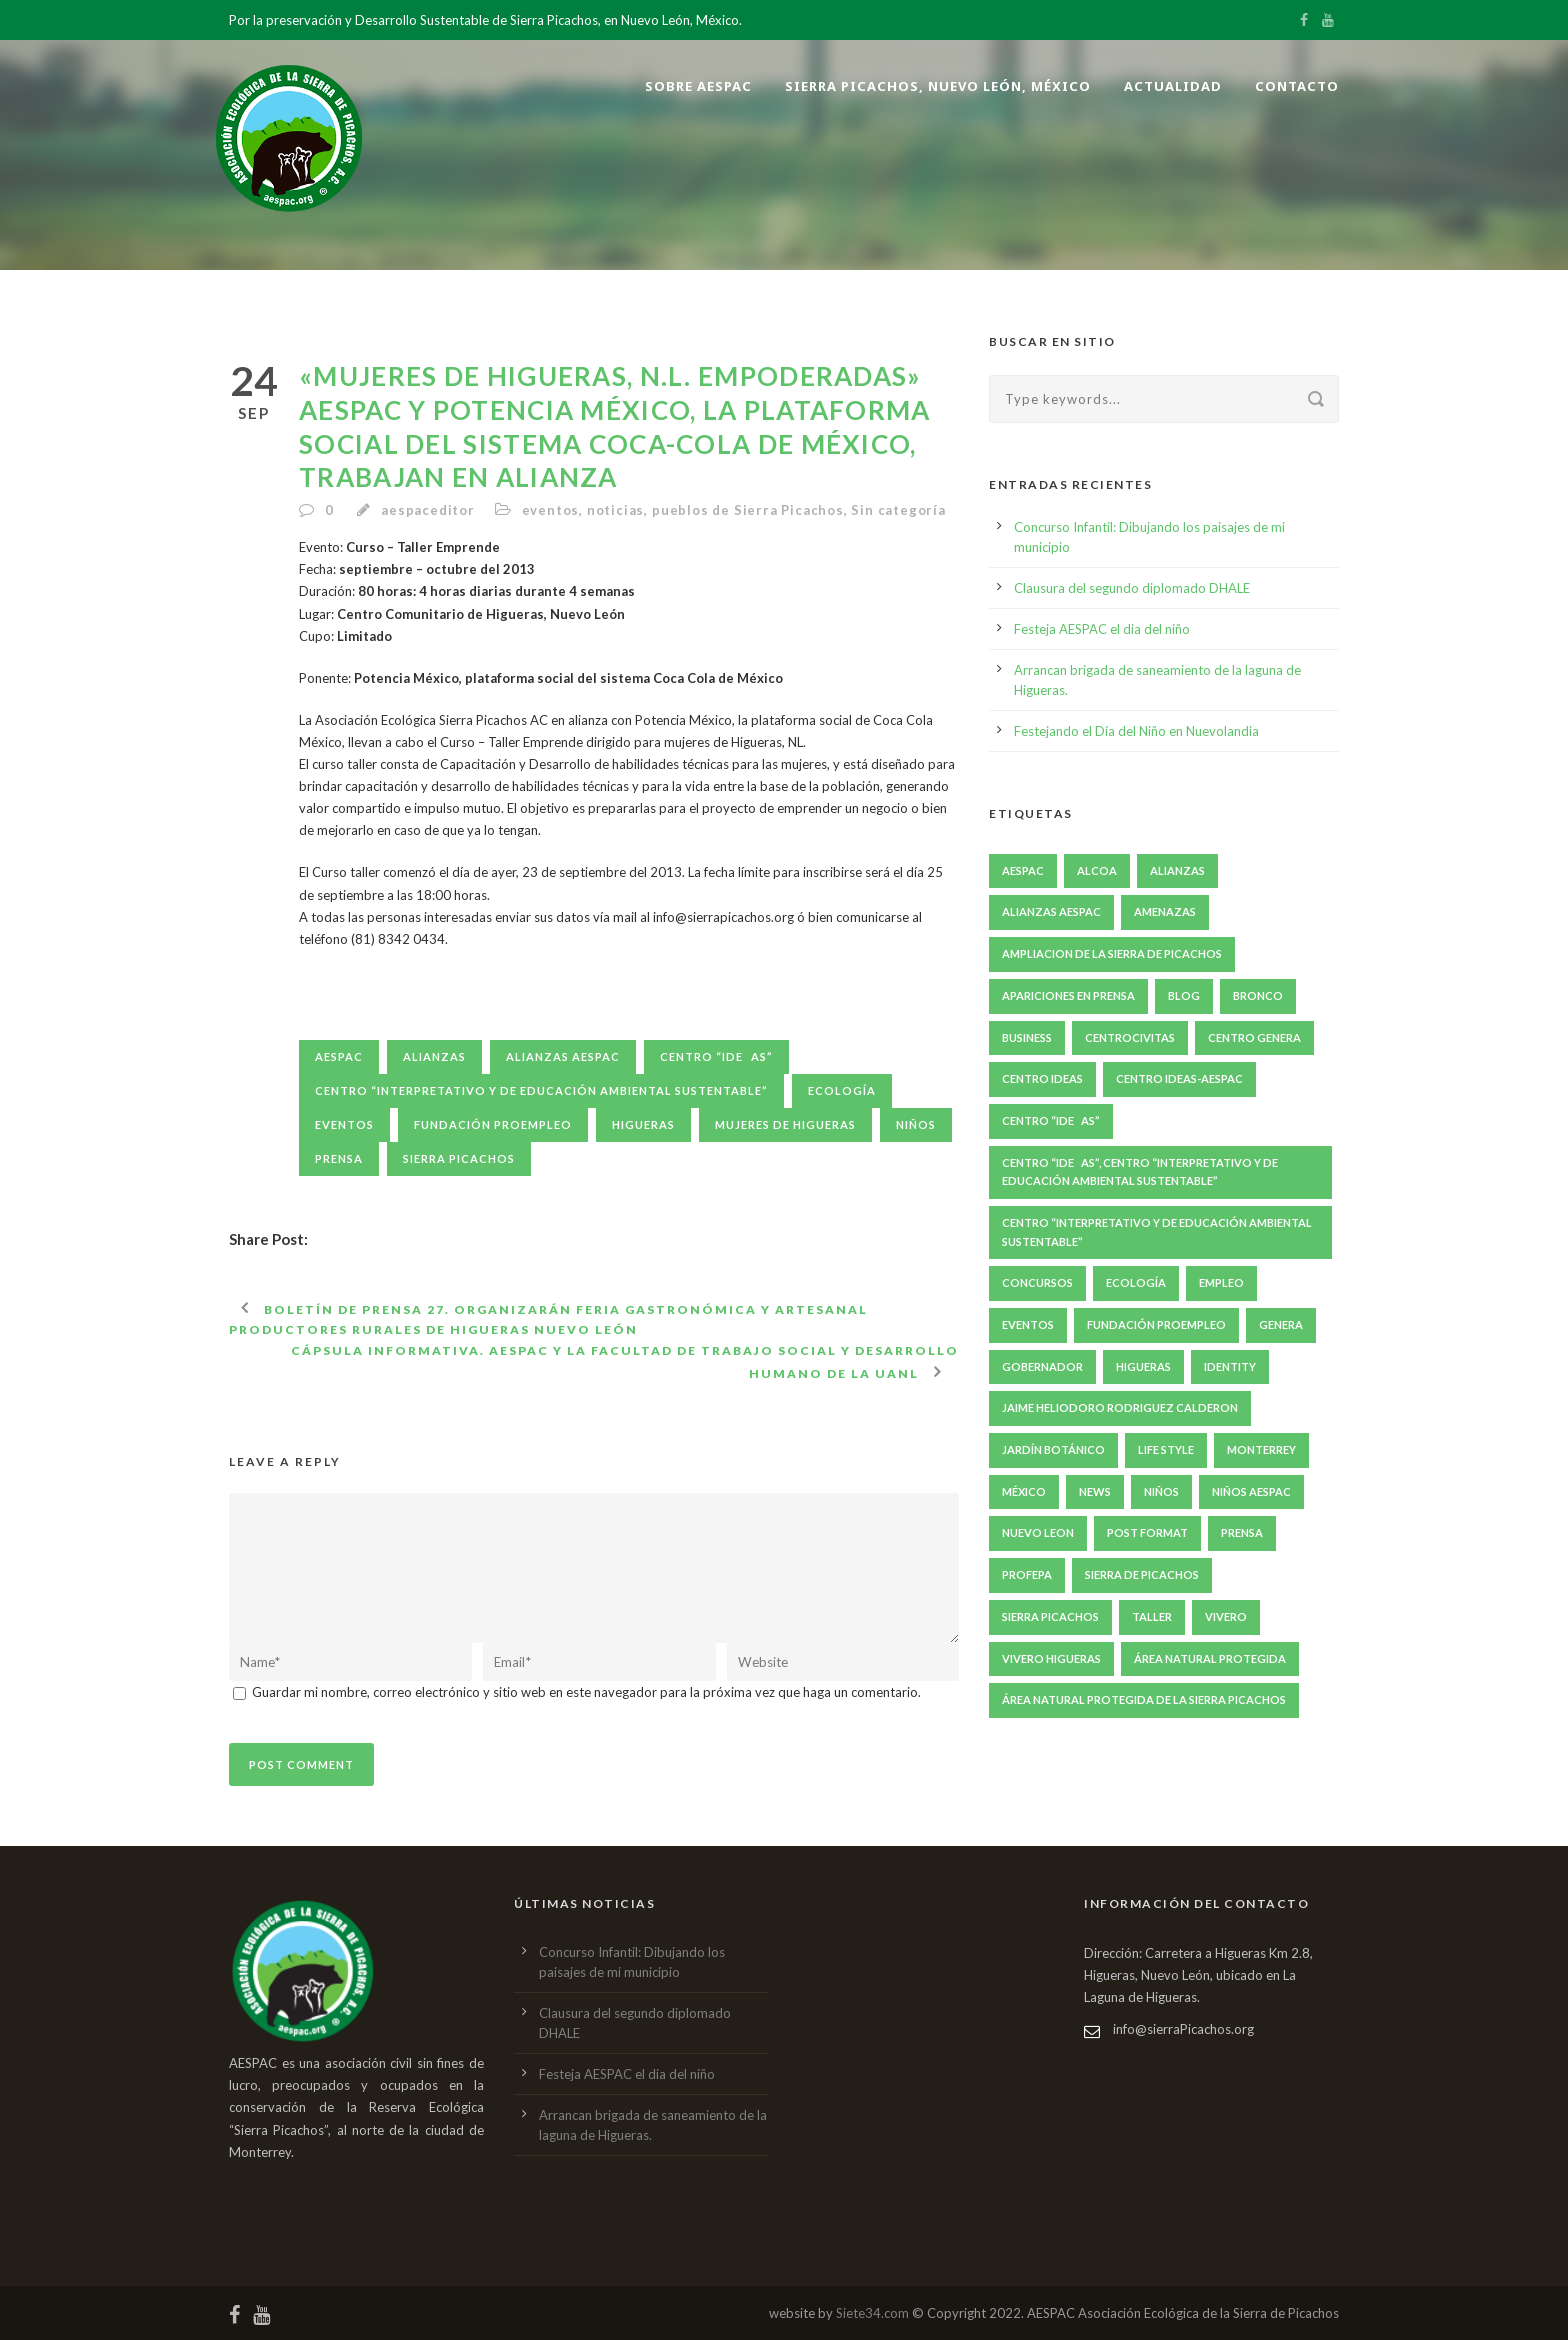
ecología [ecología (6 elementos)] (1136, 1282)
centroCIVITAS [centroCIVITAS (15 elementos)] (1130, 1037)
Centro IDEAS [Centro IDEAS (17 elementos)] (1042, 1078)
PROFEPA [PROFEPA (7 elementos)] (1027, 1574)
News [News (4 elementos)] (1095, 1491)
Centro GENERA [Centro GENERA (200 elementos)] (1254, 1037)
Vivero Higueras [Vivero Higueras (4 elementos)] (1051, 1658)
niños (916, 1124)
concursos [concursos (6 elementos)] (1037, 1282)
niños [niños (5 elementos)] (1161, 1491)
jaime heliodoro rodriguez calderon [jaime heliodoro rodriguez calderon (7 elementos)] (1120, 1407)
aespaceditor (428, 510)
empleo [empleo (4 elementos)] (1221, 1282)
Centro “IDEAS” (716, 1056)
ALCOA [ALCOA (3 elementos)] (1097, 870)
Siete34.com (872, 2313)
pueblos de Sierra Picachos (748, 510)
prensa (339, 1158)
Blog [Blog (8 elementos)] (1184, 995)
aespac (339, 1056)
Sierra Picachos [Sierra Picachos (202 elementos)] (1050, 1616)
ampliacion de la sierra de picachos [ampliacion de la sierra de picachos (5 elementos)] (1112, 953)
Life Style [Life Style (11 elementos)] (1166, 1449)
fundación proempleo (493, 1124)
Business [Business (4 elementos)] (1027, 1037)
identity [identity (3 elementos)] (1230, 1366)
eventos (551, 510)
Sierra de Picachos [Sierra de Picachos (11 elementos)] (1142, 1574)
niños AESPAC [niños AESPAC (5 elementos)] (1251, 1491)
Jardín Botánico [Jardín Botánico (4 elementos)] (1053, 1449)
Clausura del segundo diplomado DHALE (1132, 588)
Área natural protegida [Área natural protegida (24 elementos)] (1210, 1658)
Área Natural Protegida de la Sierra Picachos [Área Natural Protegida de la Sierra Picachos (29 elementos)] (1144, 1699)
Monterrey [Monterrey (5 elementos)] (1261, 1449)
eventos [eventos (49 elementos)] (1028, 1324)
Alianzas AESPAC (563, 1056)
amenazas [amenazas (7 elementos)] (1165, 911)
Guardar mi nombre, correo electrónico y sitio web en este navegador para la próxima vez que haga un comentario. (586, 1692)
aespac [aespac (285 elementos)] (1023, 870)
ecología (842, 1090)
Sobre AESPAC (698, 86)
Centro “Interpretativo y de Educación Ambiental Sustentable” (541, 1090)
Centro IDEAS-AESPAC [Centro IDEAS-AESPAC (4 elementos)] (1179, 1078)
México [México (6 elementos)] (1024, 1491)
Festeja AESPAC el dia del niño (1102, 629)
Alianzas (434, 1056)
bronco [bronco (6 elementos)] (1258, 995)
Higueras (643, 1124)
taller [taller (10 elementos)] (1152, 1616)
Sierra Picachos (459, 1158)
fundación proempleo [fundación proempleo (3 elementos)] (1156, 1324)
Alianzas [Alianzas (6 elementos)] (1177, 870)
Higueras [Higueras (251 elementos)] (1143, 1366)
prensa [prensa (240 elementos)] (1242, 1532)
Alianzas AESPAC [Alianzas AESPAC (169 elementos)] (1051, 911)
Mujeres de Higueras (785, 1124)
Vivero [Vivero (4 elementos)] (1226, 1616)
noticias (615, 510)
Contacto (1297, 86)
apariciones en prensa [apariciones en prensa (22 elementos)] (1068, 995)
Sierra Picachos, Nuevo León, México (938, 86)
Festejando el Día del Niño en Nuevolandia (1136, 731)
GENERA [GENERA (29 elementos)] (1281, 1324)
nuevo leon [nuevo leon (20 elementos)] (1038, 1532)
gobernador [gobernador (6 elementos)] (1042, 1366)
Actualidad (1173, 86)
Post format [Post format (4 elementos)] (1147, 1532)
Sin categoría (898, 510)
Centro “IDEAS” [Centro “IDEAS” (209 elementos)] (1051, 1120)
